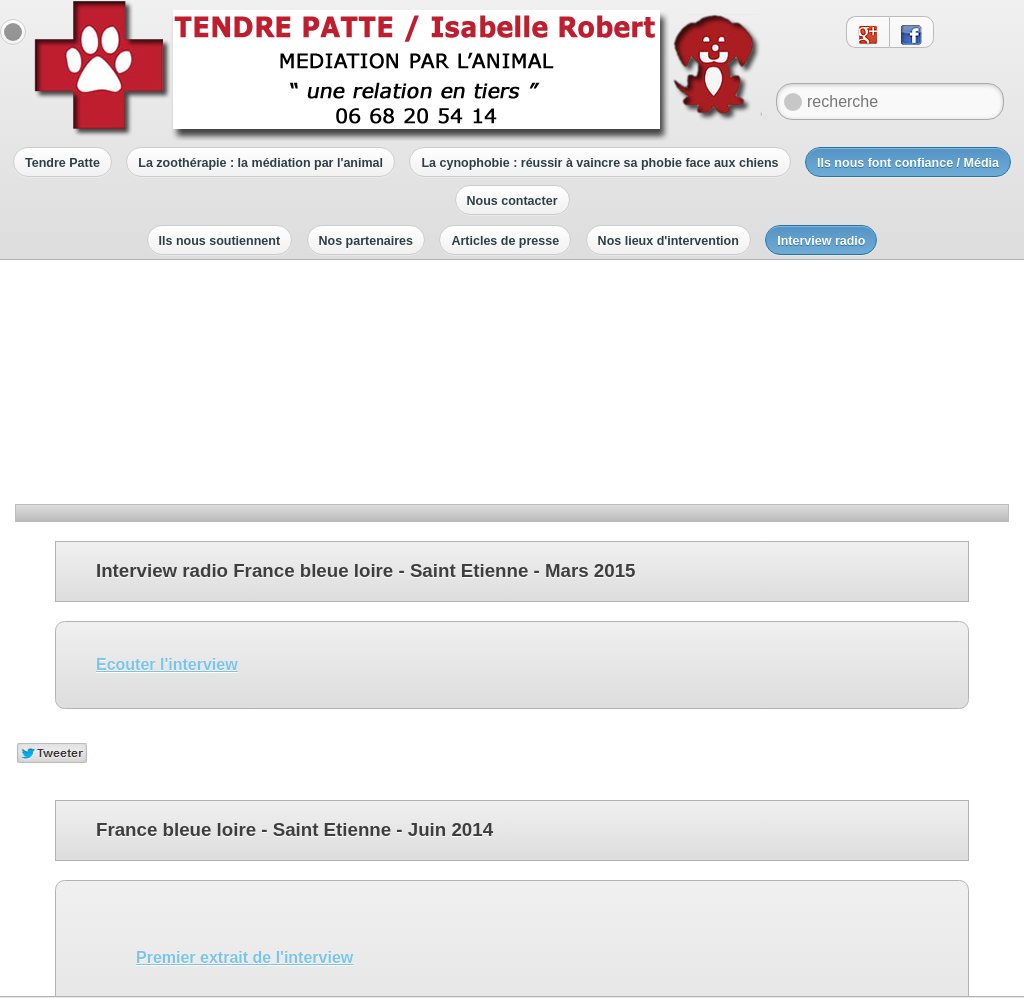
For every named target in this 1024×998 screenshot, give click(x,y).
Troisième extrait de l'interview (252, 864)
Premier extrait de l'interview (244, 728)
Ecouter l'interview (167, 435)
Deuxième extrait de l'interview (252, 796)
